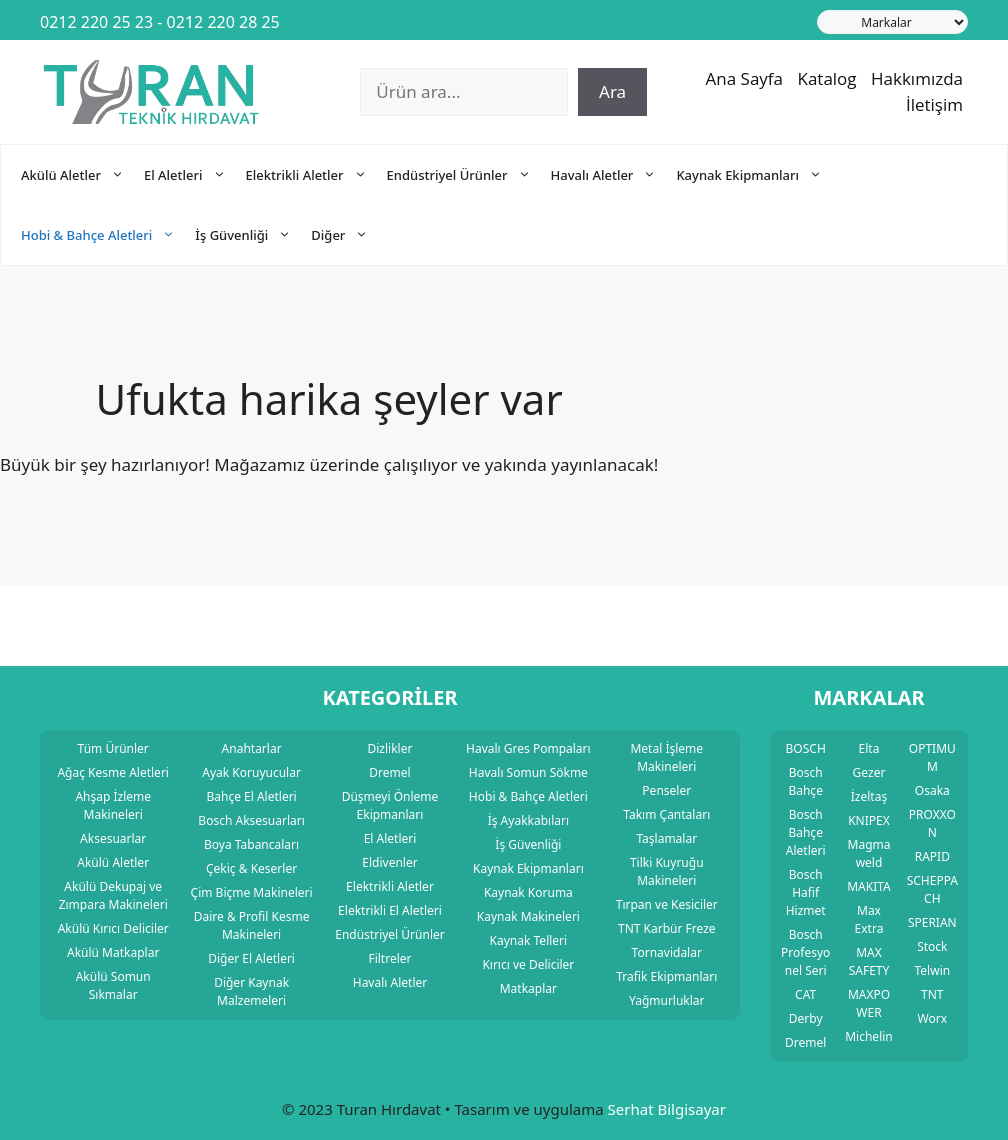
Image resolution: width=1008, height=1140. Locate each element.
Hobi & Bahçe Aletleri (108, 235)
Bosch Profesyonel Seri (805, 952)
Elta (869, 748)
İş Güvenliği (253, 235)
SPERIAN (932, 922)
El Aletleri (195, 175)
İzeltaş (869, 796)
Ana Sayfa (745, 78)
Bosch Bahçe (805, 781)
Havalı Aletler (614, 175)
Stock (932, 946)
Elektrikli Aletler (316, 175)
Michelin (869, 1036)
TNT (932, 994)
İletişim (934, 104)
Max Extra (869, 919)
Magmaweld (869, 853)
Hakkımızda (917, 78)
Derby (806, 1018)
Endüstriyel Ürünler (469, 175)
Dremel (805, 1042)
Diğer (349, 235)
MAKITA (869, 886)
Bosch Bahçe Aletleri (806, 832)
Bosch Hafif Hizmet (806, 892)
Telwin (933, 970)
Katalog (826, 78)
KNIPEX (869, 820)
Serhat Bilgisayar (667, 1109)
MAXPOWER (869, 1003)
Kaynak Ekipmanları (759, 175)
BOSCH (806, 748)
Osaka (932, 790)
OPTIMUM (932, 757)
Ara (612, 91)
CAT (805, 994)
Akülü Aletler (82, 175)
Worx (932, 1018)
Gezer (869, 772)
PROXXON (932, 823)
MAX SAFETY (869, 961)
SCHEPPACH (932, 889)
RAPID (932, 856)
